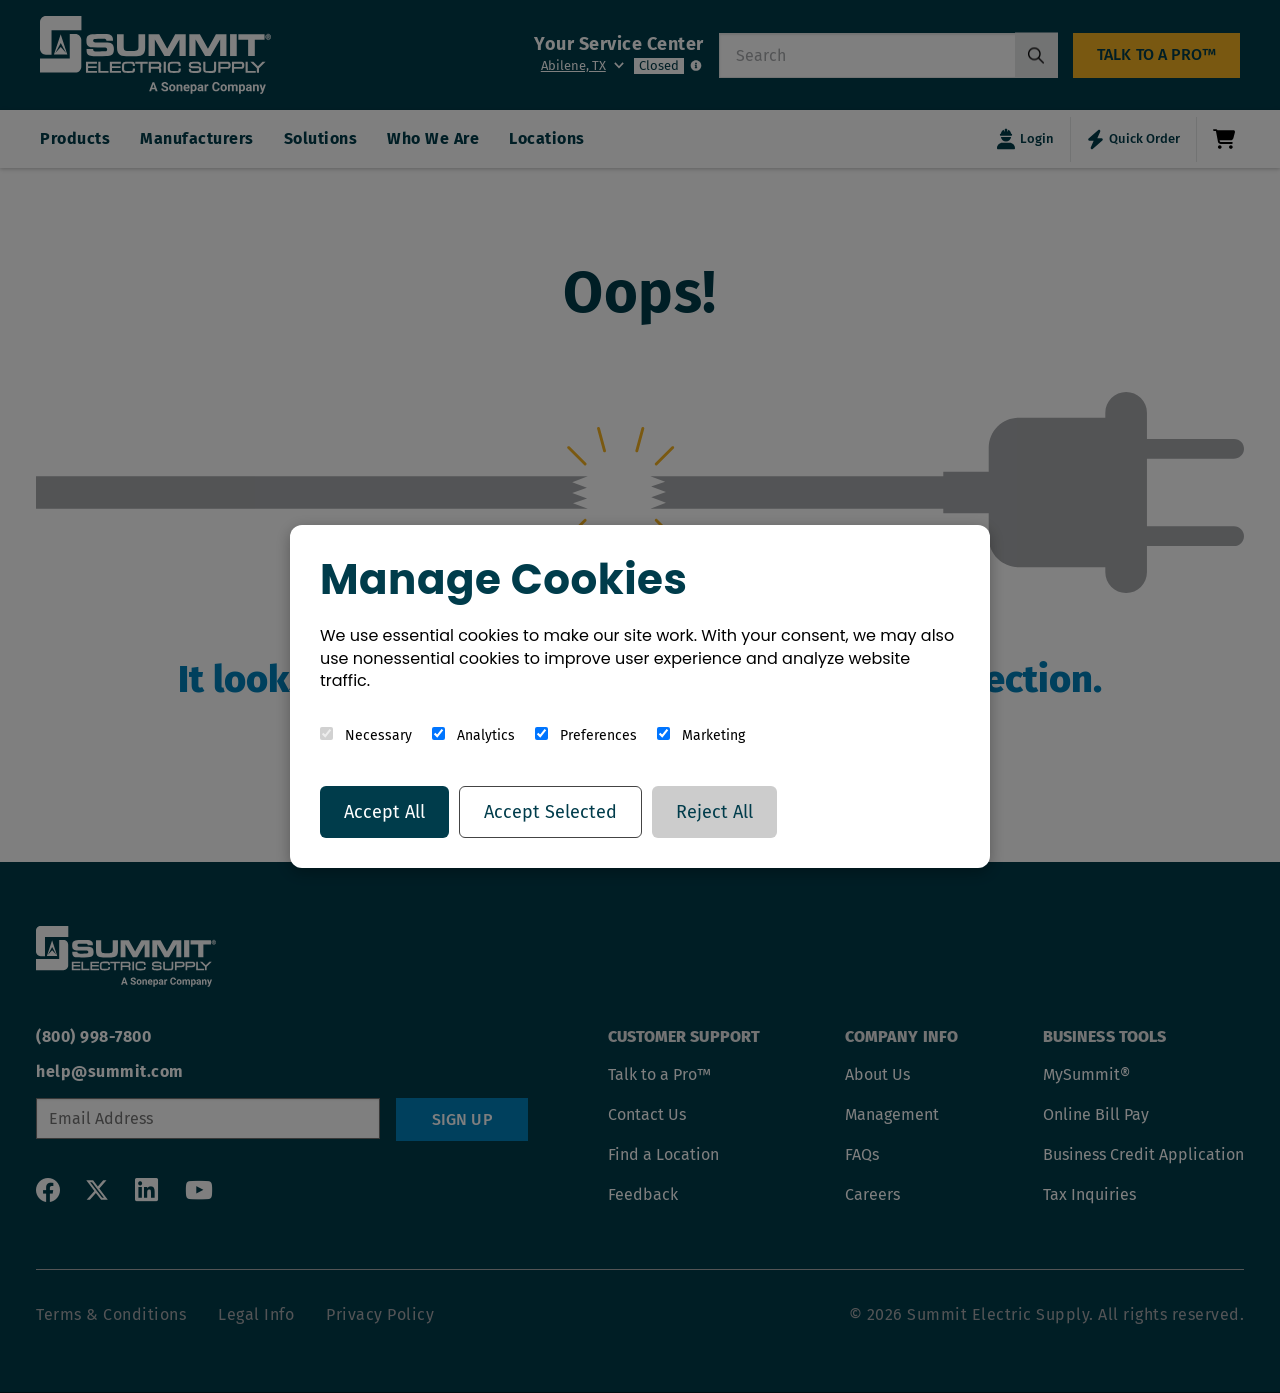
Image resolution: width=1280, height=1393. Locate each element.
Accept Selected (550, 812)
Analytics (473, 735)
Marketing (701, 735)
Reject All (714, 812)
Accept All (384, 812)
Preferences (586, 735)
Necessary (366, 735)
